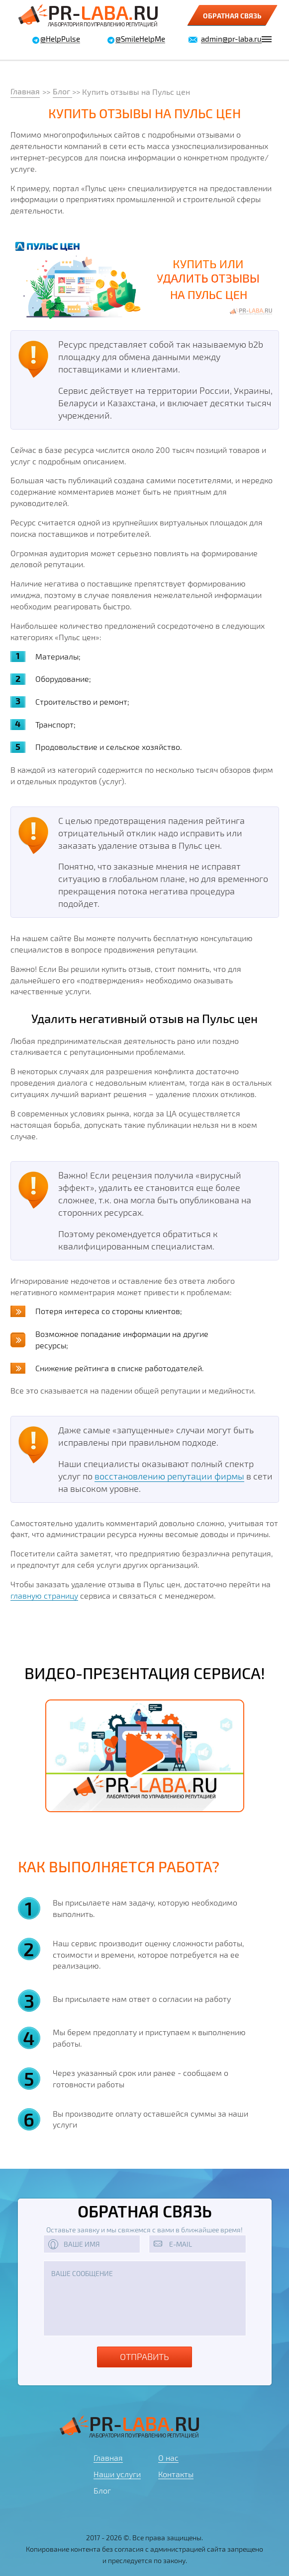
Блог (62, 91)
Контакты (175, 2474)
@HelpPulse (60, 39)
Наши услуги (117, 2474)
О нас (168, 2457)
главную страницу (44, 1595)
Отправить (144, 2356)
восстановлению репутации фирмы (169, 1476)
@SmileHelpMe (140, 39)
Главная (25, 91)
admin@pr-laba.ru (231, 39)
